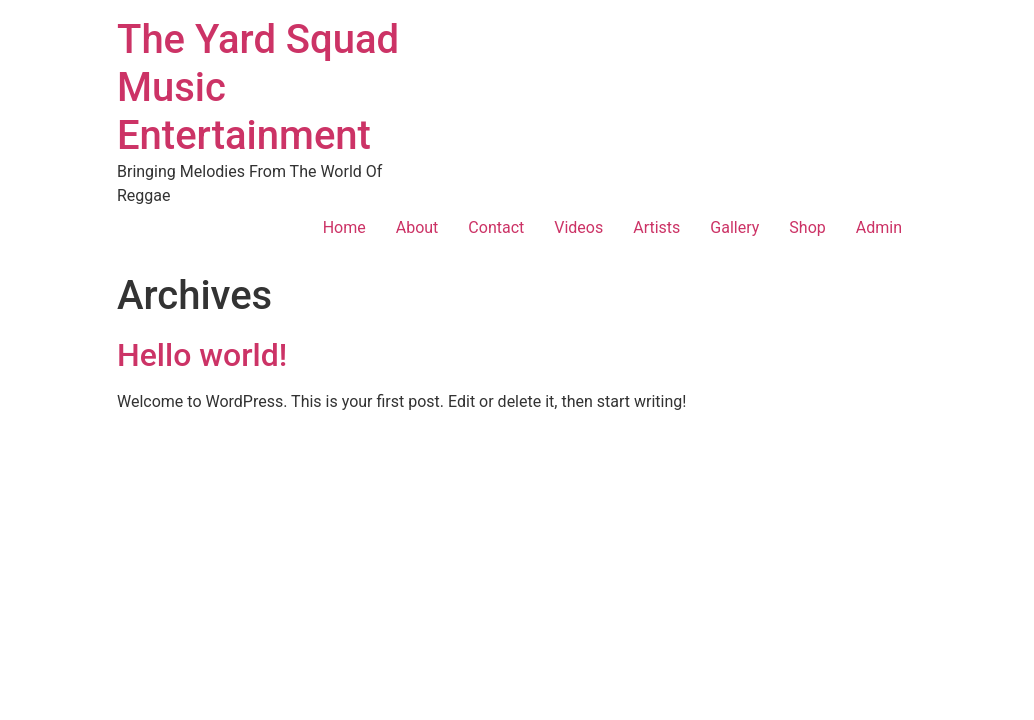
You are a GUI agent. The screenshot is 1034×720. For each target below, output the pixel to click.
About (417, 227)
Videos (578, 227)
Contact (496, 227)
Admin (879, 227)
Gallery (734, 227)
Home (344, 227)
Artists (656, 227)
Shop (807, 227)
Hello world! (202, 355)
